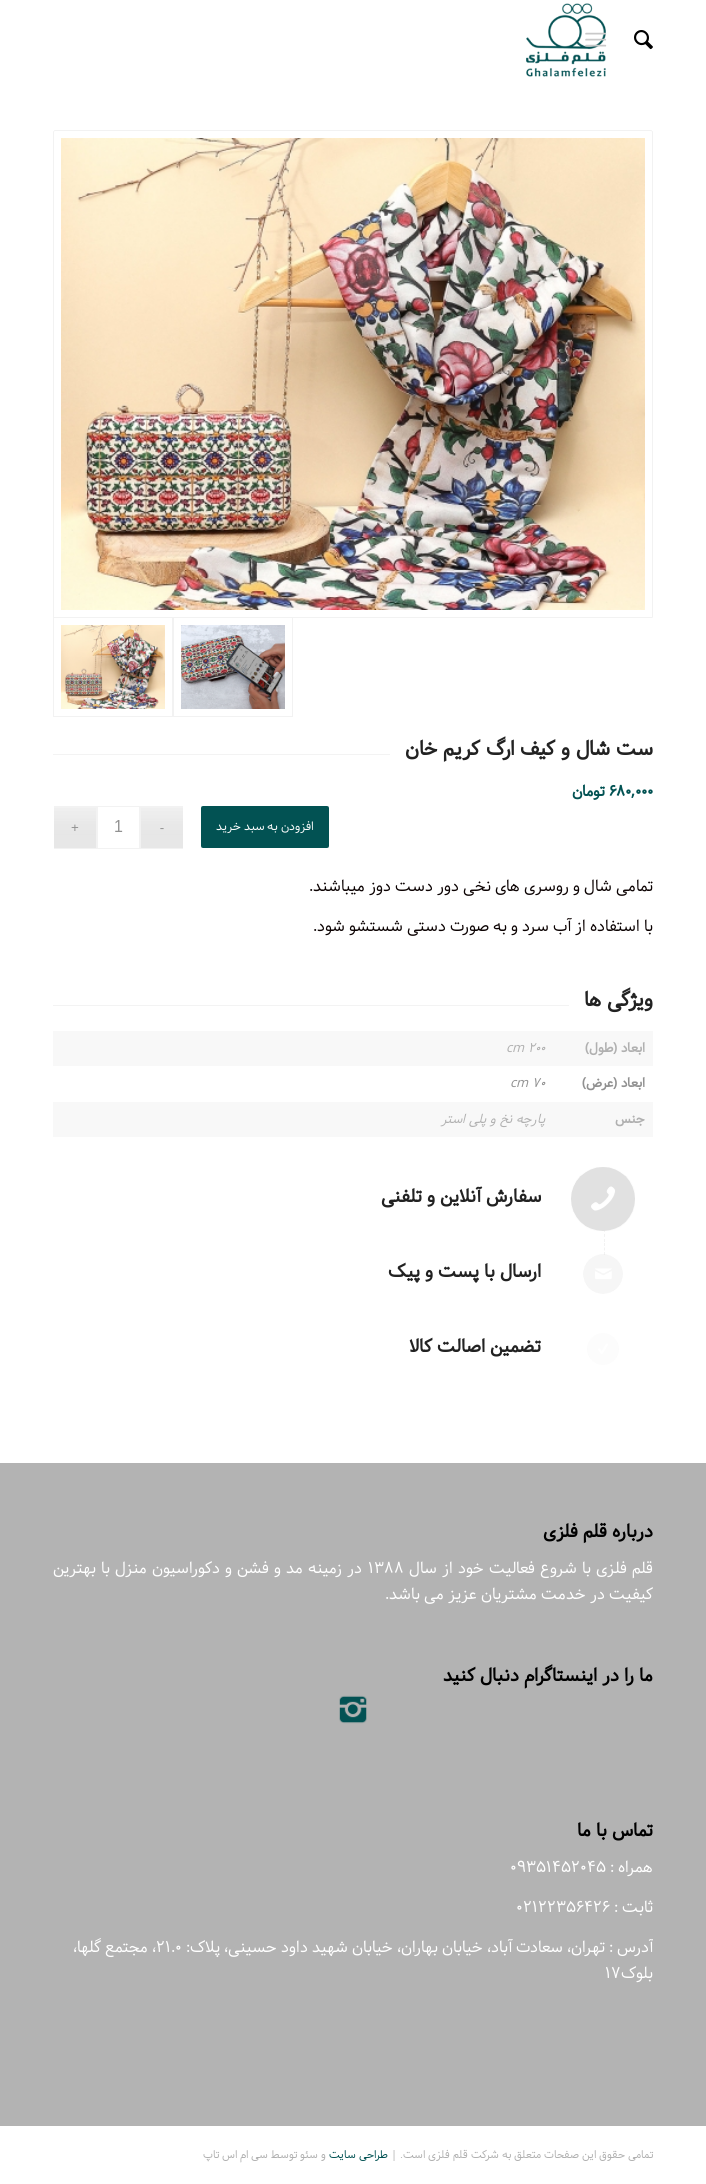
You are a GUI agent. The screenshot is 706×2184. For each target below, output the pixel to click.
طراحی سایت (358, 2154)
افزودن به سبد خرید (265, 826)
